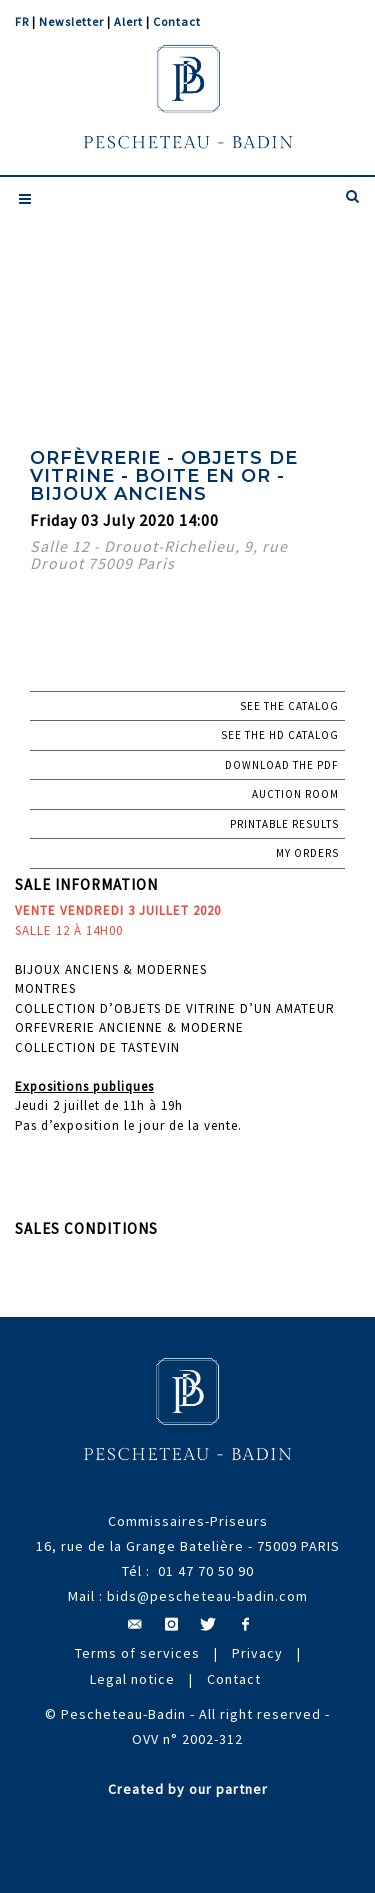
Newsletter (71, 21)
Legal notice (132, 1679)
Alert (128, 21)
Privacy (257, 1653)
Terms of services (137, 1653)
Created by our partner (188, 1789)
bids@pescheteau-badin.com (207, 1596)
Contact (177, 21)
